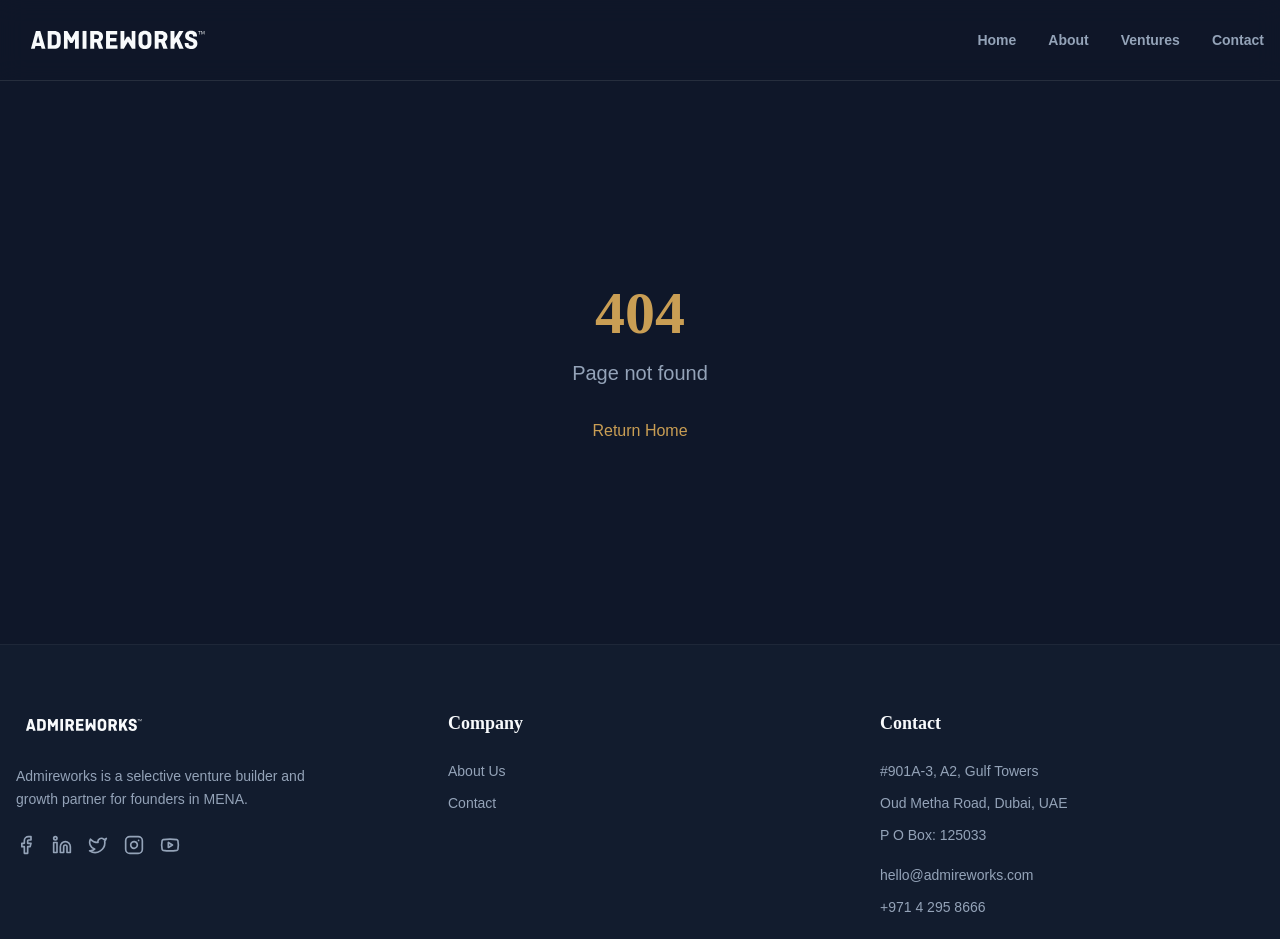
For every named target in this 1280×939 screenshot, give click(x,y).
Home (996, 40)
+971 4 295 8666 (933, 907)
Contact (1238, 40)
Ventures (1150, 40)
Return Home (639, 430)
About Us (477, 771)
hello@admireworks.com (956, 875)
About (1068, 40)
